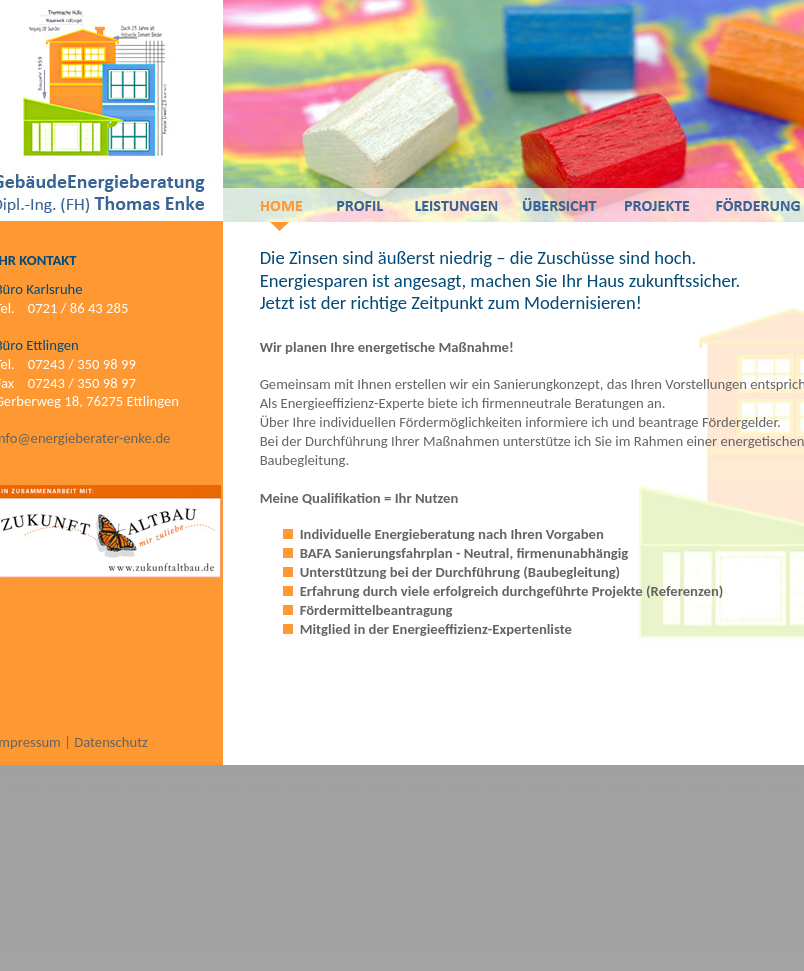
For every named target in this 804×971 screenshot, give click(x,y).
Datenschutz (111, 742)
